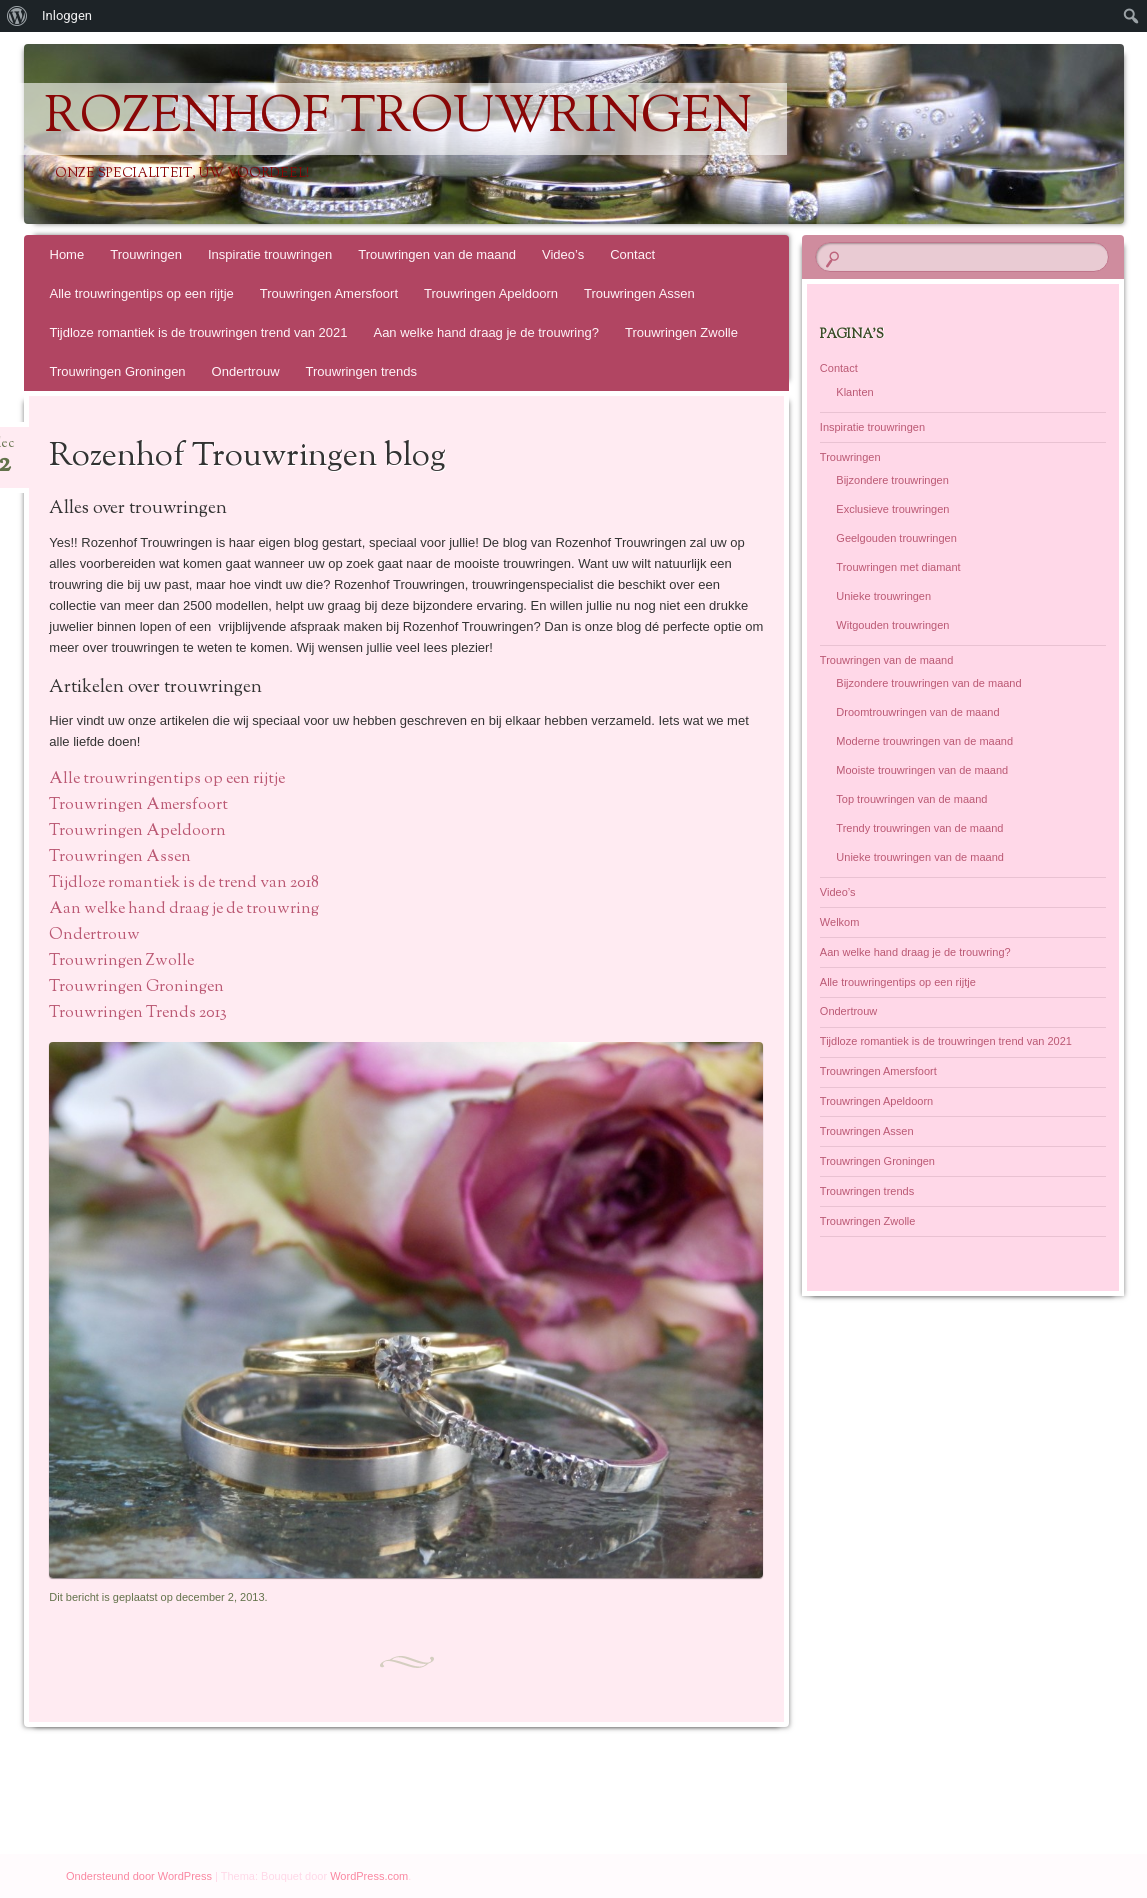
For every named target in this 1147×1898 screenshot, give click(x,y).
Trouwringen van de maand (437, 254)
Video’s (563, 254)
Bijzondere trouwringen (892, 480)
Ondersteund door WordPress (139, 1876)
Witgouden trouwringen (892, 625)
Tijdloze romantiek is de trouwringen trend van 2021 (199, 332)
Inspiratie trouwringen (270, 254)
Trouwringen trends (362, 371)
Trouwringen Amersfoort (329, 293)
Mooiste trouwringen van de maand (922, 770)
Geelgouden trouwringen (896, 538)
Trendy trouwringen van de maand (919, 828)
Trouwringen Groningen (118, 371)
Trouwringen (146, 254)
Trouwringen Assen (639, 293)
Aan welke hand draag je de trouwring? (485, 332)
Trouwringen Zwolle (681, 332)
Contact (632, 254)
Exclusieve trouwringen (892, 509)
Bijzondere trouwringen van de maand (928, 683)
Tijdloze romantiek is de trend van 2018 (184, 883)
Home (67, 254)
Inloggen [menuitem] (67, 15)
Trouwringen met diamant (898, 567)
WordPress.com (369, 1876)
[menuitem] (17, 16)
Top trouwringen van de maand (911, 799)
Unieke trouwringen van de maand (920, 857)
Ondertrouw (246, 371)
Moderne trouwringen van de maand (924, 741)
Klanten (854, 392)
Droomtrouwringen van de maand (917, 712)
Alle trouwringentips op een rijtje (142, 293)
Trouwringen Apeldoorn (491, 293)
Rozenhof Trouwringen (398, 119)
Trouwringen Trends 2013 (138, 1013)
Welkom (840, 922)
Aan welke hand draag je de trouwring (184, 909)
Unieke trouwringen (883, 596)
